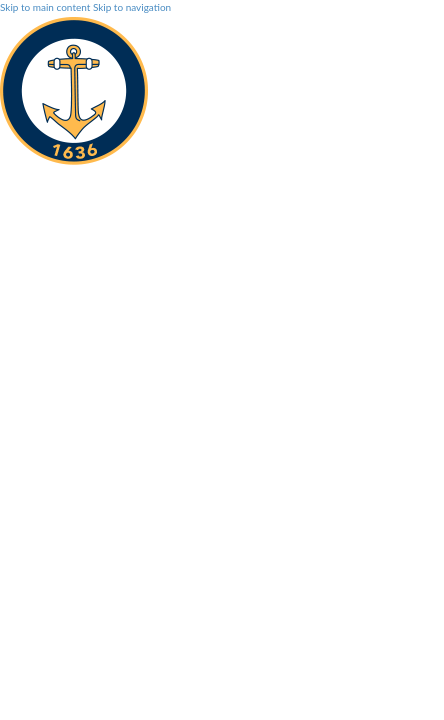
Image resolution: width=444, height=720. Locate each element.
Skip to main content (45, 7)
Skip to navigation (132, 7)
